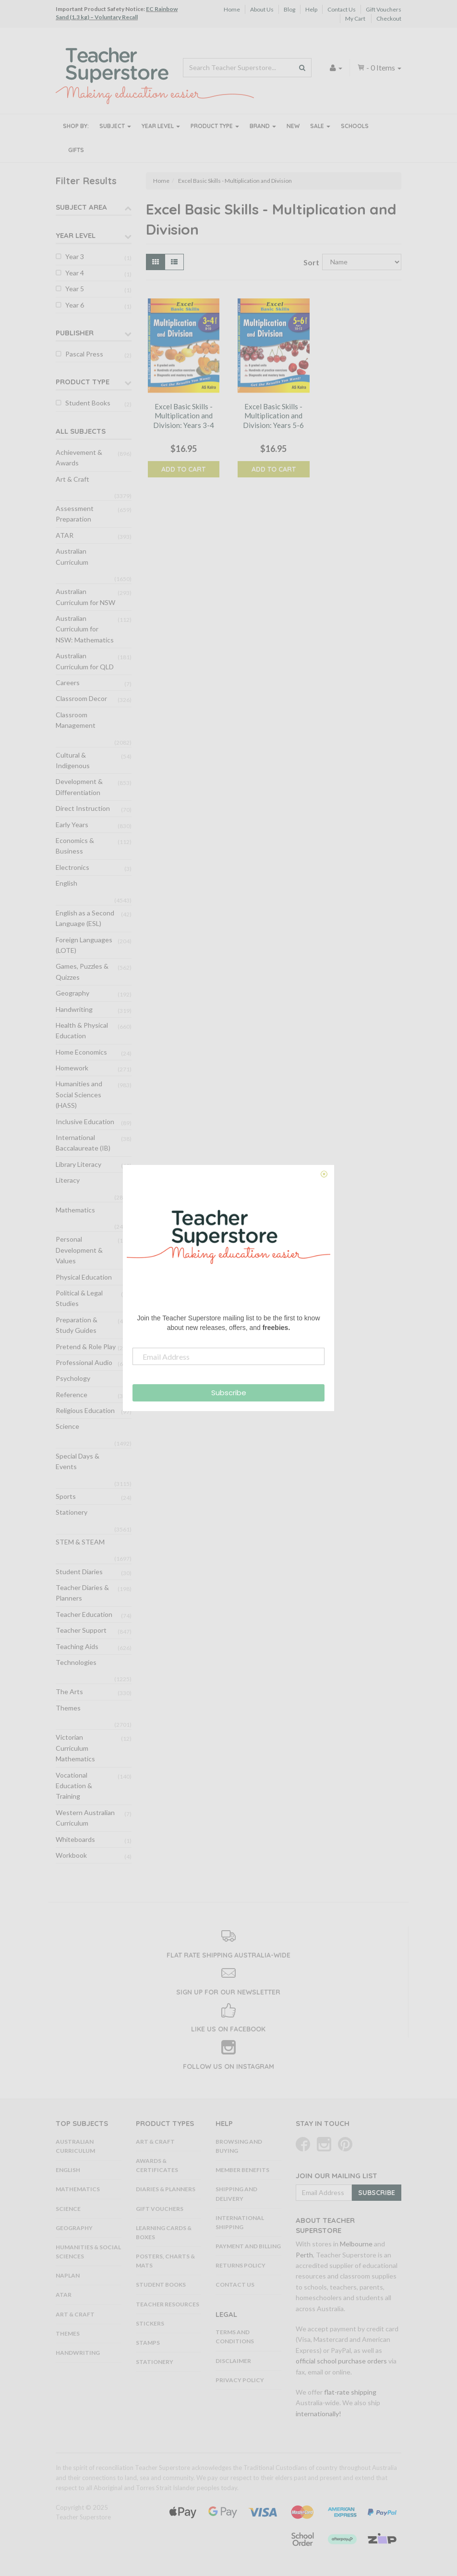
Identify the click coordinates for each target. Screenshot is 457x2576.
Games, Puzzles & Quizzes (82, 971)
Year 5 (74, 289)
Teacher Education (84, 1614)
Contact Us (341, 9)
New (293, 126)
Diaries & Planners (165, 2189)
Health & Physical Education (82, 1030)
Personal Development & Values (79, 1250)
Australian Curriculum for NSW (85, 596)
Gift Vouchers (383, 9)
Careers (68, 682)
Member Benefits (242, 2169)
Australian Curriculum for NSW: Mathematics (85, 629)
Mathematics (75, 1210)
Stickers (150, 2323)
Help (311, 9)
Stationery (71, 1512)
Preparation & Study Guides (76, 1325)
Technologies (76, 1662)
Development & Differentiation (79, 786)
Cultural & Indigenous (73, 760)
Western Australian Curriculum (85, 1817)
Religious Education (85, 1410)
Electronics (72, 867)
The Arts (69, 1691)
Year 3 (74, 256)
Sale (320, 126)
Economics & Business (75, 845)
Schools (355, 126)
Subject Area (81, 207)
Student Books (87, 403)
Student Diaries (79, 1571)
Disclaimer (233, 2360)
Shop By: (76, 126)
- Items (379, 67)
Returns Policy (240, 2265)
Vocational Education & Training (74, 1786)
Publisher (75, 332)
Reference (71, 1394)
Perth (304, 2255)
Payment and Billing (248, 2246)
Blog (289, 9)
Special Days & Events (77, 1461)
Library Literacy (78, 1164)
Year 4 (74, 273)
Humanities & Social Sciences (88, 2252)
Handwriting (74, 1009)
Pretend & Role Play (86, 1346)
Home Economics (81, 1052)
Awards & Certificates (157, 2165)
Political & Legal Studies (79, 1298)
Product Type (215, 126)
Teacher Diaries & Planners (82, 1592)
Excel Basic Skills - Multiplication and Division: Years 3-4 (183, 415)
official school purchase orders (341, 2361)
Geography (72, 993)
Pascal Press (84, 354)
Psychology (73, 1378)
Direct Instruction (83, 808)
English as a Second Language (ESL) (85, 918)
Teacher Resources (167, 2304)
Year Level (161, 126)
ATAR (64, 535)
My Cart (355, 18)
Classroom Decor (81, 698)
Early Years (72, 824)
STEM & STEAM (80, 1542)
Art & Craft (72, 479)
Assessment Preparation (75, 513)
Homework (72, 1068)
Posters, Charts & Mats (165, 2261)
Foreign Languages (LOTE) (84, 945)
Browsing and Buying (239, 2146)
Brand (263, 126)
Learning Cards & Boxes (164, 2232)
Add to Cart (183, 469)
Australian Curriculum (72, 556)
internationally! (318, 2414)
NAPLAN (68, 2275)
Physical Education (84, 1277)
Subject (115, 126)
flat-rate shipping (350, 2392)
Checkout (388, 18)
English (66, 883)
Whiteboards (75, 1839)
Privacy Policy (240, 2380)
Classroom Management (76, 720)
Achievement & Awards (79, 457)
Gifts (76, 150)
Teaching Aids (77, 1646)
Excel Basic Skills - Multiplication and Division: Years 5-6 (273, 415)
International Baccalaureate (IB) (83, 1142)
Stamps (148, 2342)
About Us (262, 9)
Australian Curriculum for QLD (85, 661)
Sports (66, 1496)
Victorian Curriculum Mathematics (75, 1748)
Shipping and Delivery (236, 2193)
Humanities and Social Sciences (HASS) (79, 1094)
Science (67, 1426)
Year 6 (74, 305)
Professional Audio (84, 1362)
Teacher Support (81, 1630)
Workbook (71, 1855)
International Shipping (240, 2222)
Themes (68, 1708)
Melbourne (356, 2244)
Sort (309, 262)
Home (232, 9)
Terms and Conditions (235, 2336)
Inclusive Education (85, 1121)
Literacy (68, 1180)
